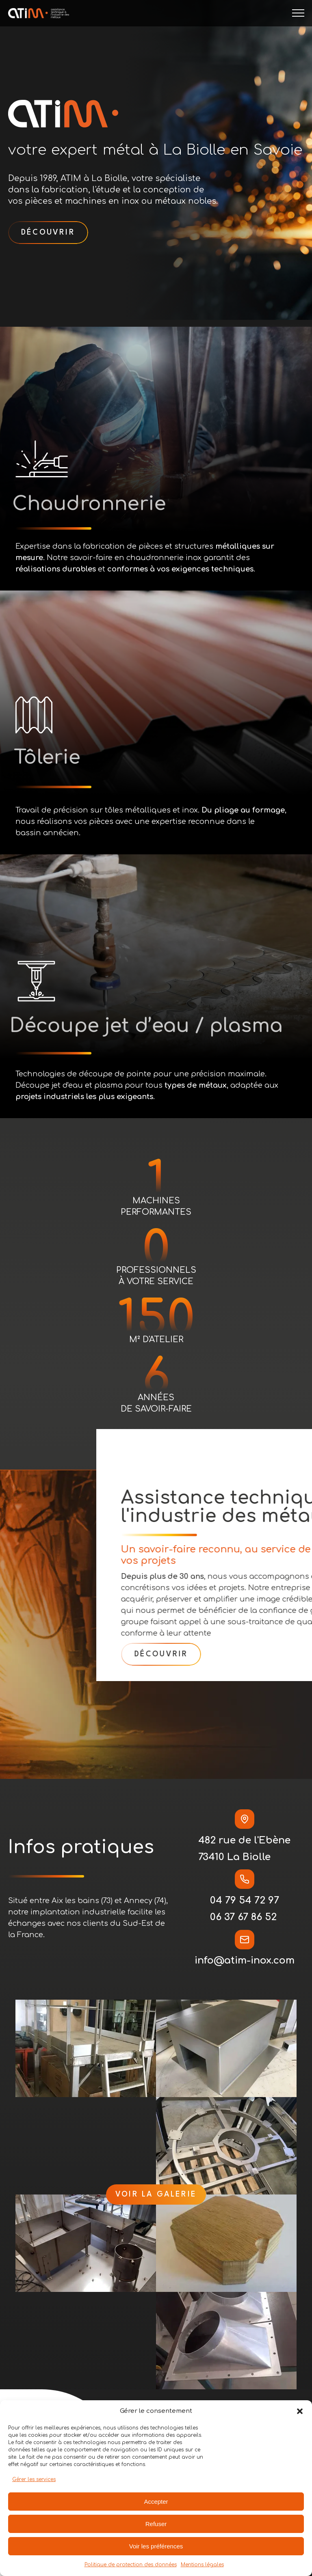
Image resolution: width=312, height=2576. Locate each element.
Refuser (156, 2523)
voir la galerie (156, 2194)
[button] (300, 2411)
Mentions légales (202, 2564)
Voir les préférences (156, 2546)
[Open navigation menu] (298, 13)
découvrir (48, 232)
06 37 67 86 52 (243, 1917)
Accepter (156, 2501)
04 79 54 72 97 (244, 1900)
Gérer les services (34, 2479)
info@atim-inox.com (245, 1960)
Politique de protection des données (130, 2564)
